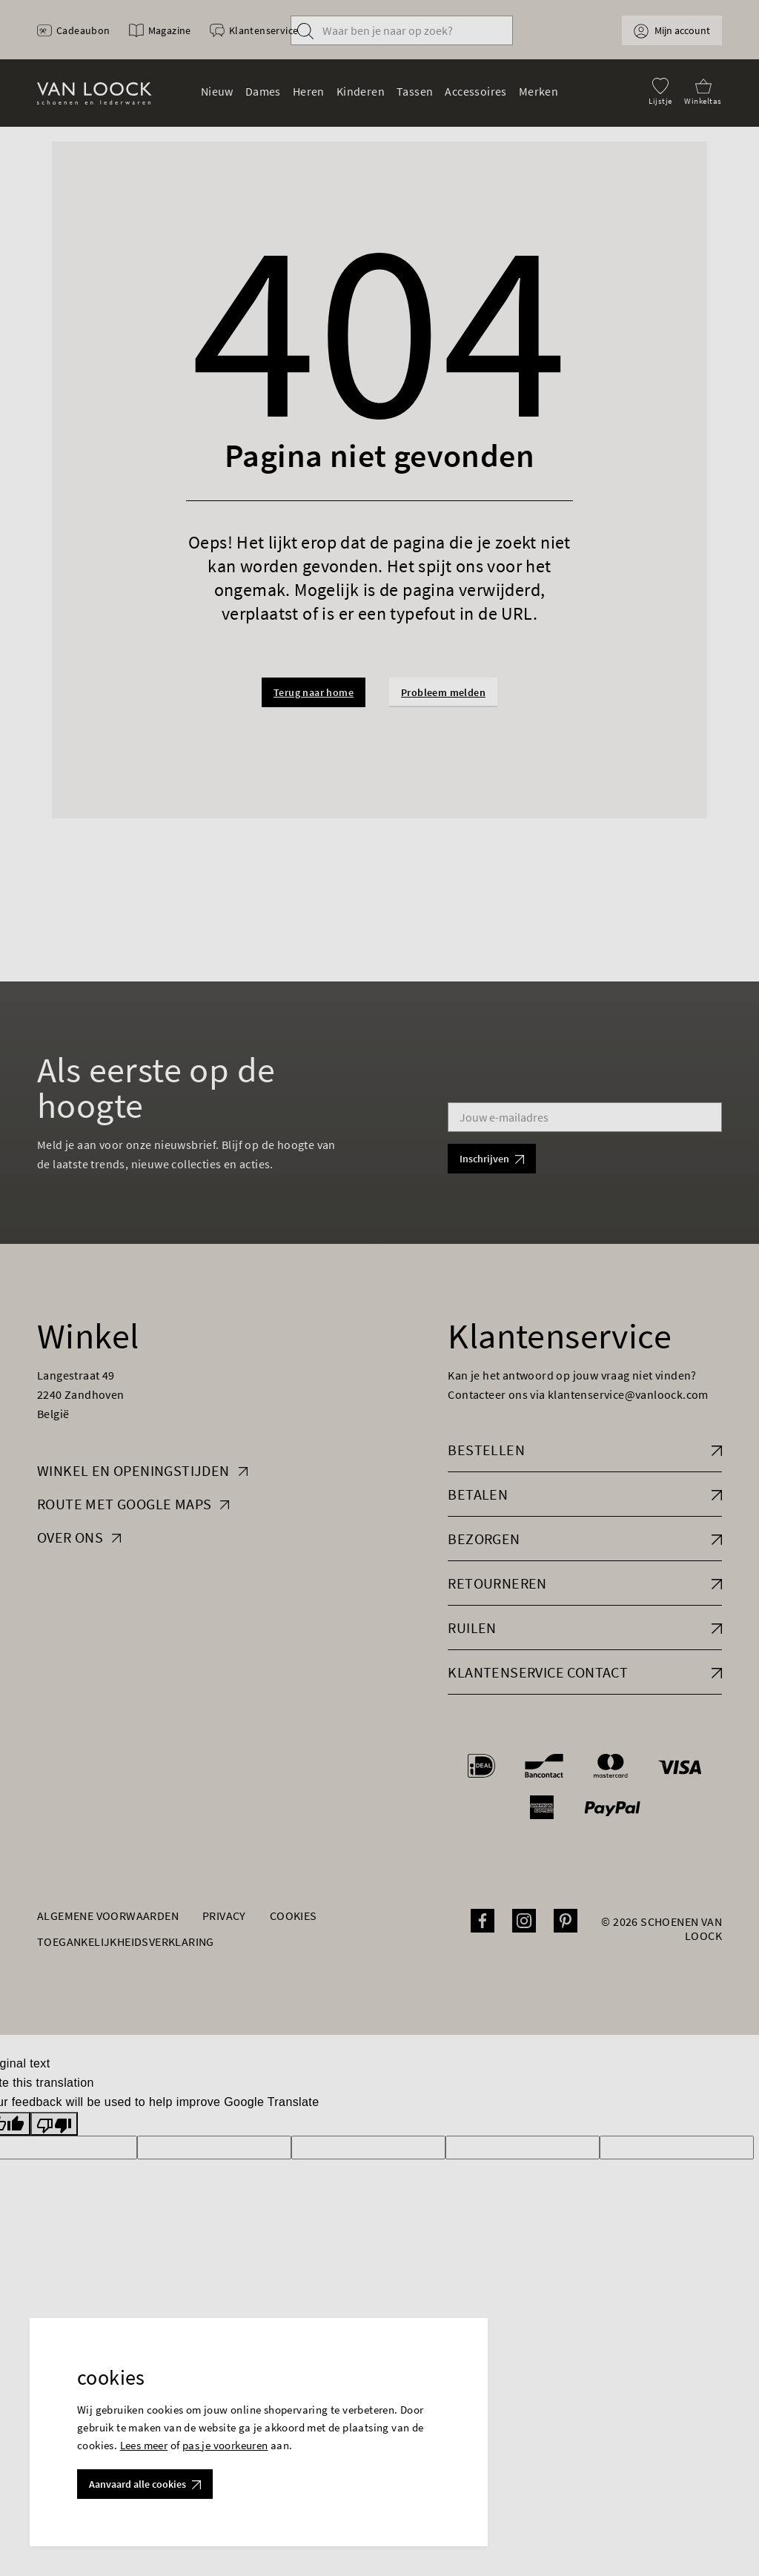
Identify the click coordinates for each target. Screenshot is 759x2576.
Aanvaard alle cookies (145, 2484)
